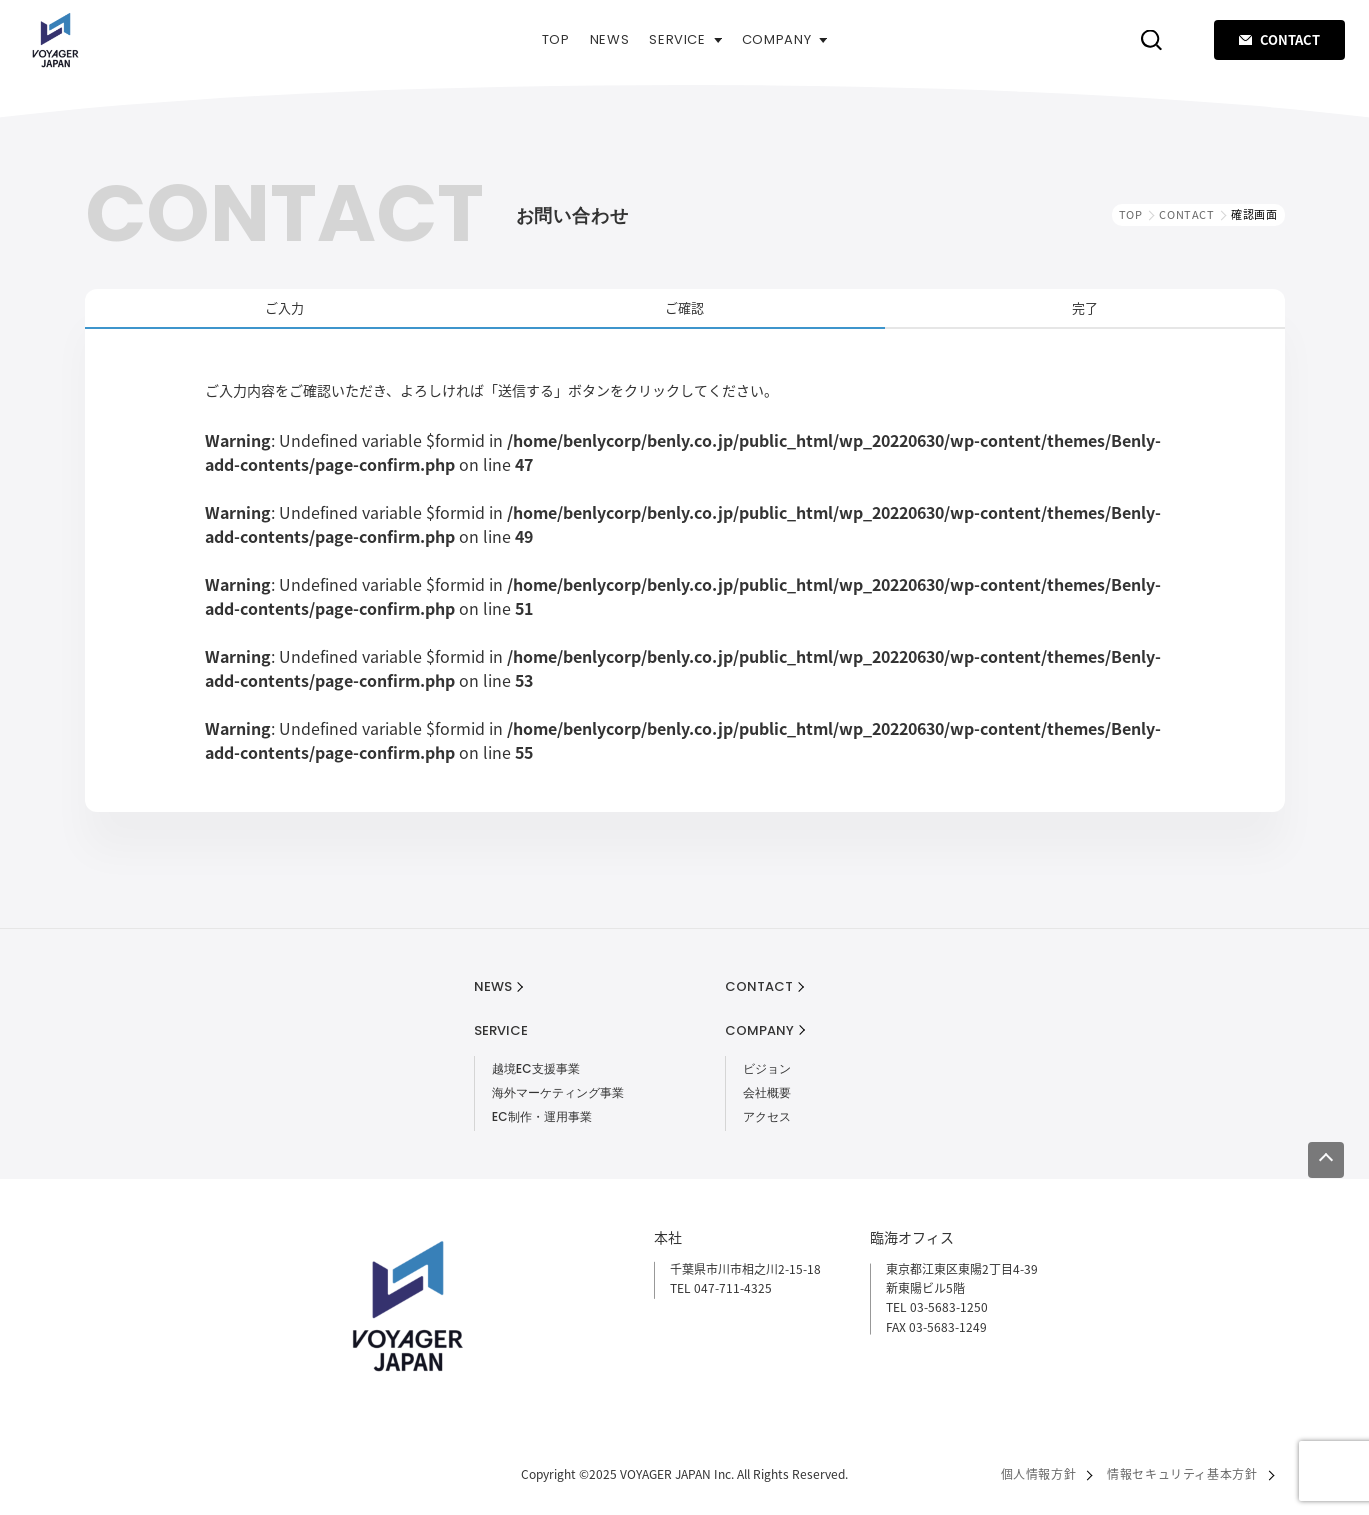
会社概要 (767, 1092)
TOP (556, 39)
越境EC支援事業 (536, 1068)
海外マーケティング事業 (558, 1092)
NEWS (610, 39)
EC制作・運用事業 (542, 1116)
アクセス (767, 1116)
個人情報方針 (1039, 1474)
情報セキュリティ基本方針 (1182, 1474)
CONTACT (1279, 39)
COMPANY (785, 39)
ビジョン (767, 1068)
